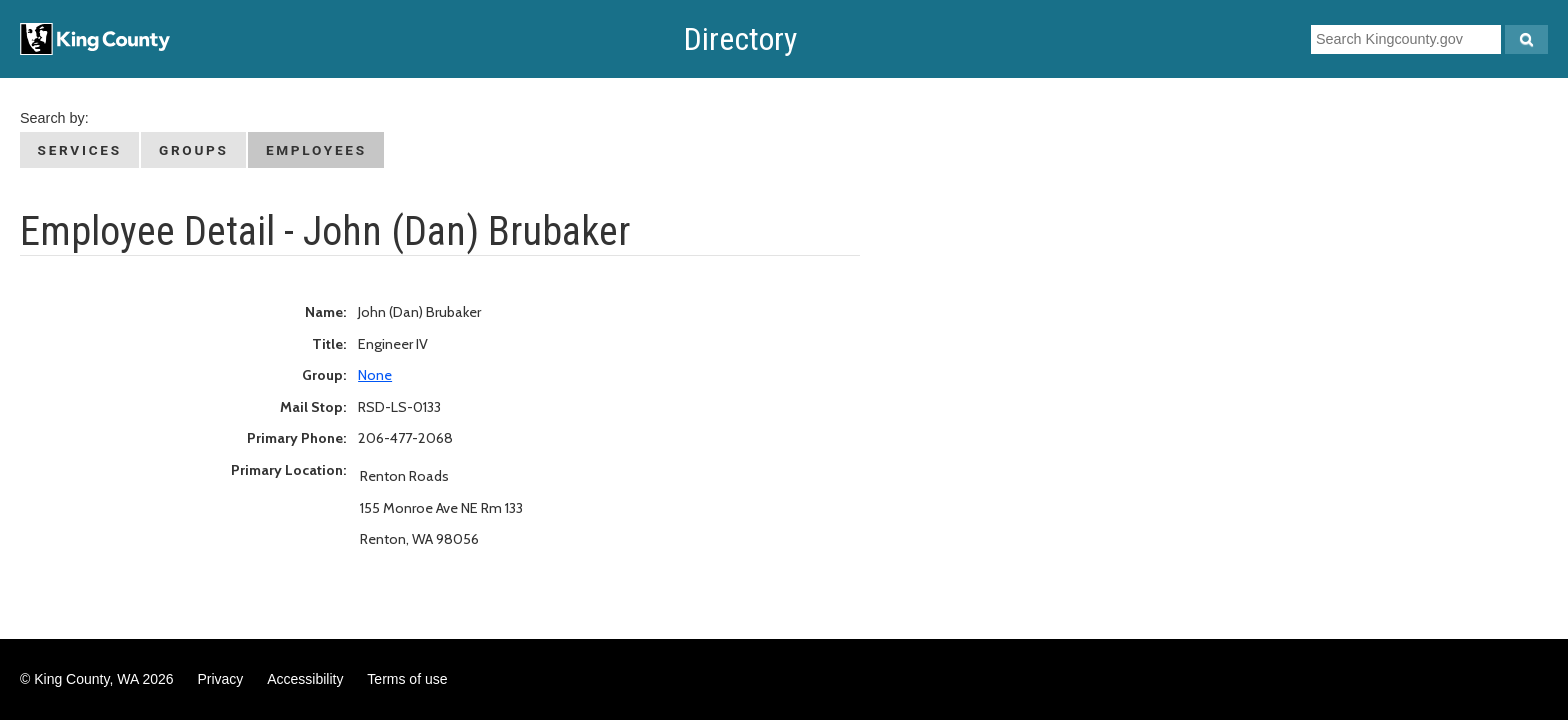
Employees (316, 150)
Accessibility (305, 679)
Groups (194, 150)
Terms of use (407, 679)
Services (80, 150)
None (375, 375)
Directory (740, 39)
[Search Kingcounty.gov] (1526, 39)
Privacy (220, 679)
